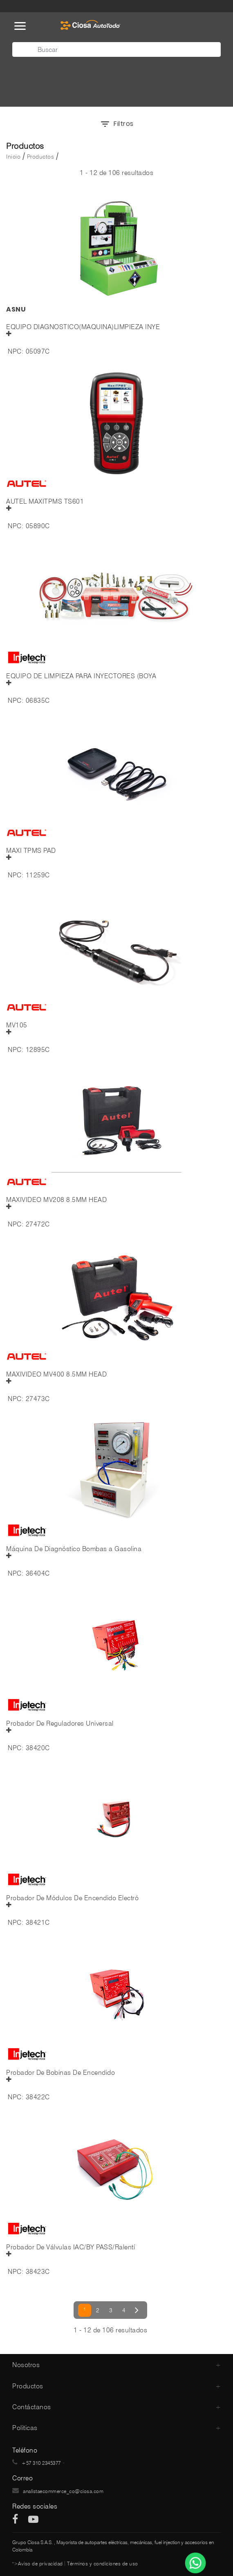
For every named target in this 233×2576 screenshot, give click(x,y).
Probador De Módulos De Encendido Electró (72, 1898)
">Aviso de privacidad (37, 2563)
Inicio (13, 156)
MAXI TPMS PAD (31, 850)
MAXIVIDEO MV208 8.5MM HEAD (56, 1200)
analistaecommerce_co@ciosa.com (63, 2491)
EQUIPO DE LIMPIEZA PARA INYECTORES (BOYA (81, 676)
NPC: (16, 351)
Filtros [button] (117, 123)
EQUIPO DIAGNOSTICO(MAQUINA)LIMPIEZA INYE (83, 327)
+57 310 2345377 (41, 2463)
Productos (40, 156)
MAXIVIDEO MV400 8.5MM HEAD (56, 1374)
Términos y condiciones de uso (102, 2563)
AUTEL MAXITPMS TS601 (45, 501)
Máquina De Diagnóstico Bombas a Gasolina (73, 1549)
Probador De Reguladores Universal (60, 1723)
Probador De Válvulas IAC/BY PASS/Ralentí (70, 2247)
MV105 (16, 1025)
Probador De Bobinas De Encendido (60, 2072)
